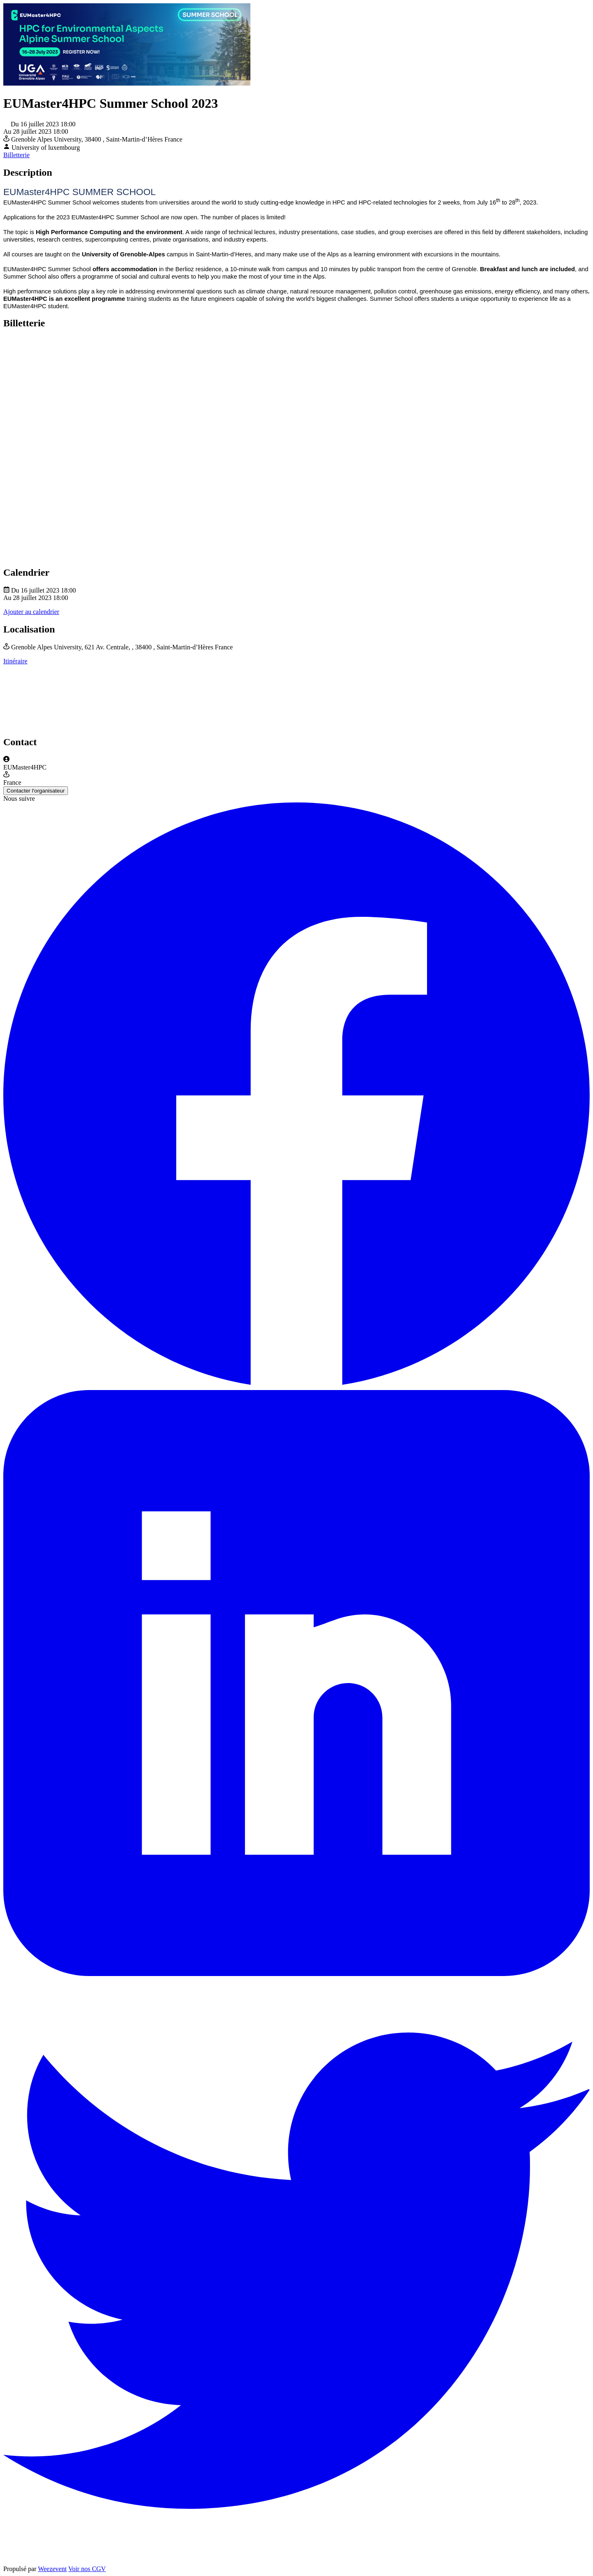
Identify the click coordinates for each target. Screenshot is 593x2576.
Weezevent (52, 2568)
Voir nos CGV (87, 2568)
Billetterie (16, 154)
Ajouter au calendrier (31, 611)
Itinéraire (15, 661)
